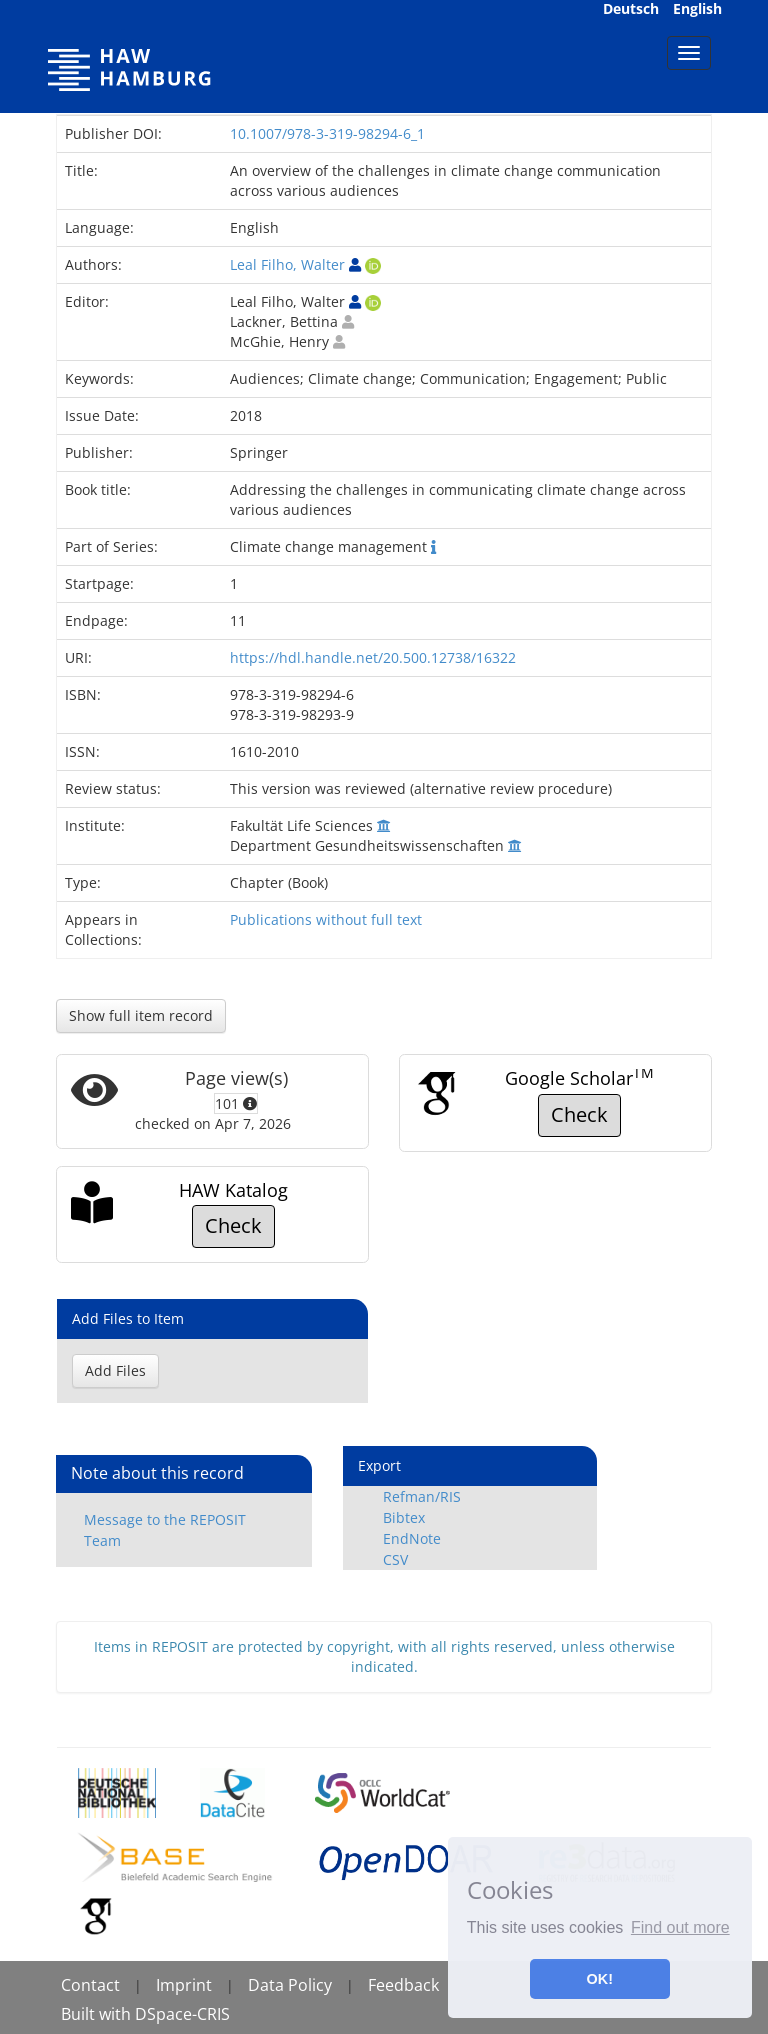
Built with (98, 2014)
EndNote (412, 1538)
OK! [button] (600, 1979)
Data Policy (290, 1985)
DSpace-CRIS (182, 2014)
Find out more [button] (680, 1927)
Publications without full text (326, 919)
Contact (90, 1985)
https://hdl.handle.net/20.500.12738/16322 (373, 657)
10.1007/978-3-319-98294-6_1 (327, 133)
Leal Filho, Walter (287, 264)
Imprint (184, 1985)
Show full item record (141, 1015)
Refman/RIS (422, 1496)
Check (579, 1114)
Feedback (403, 1985)
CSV (395, 1559)
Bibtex (404, 1517)
